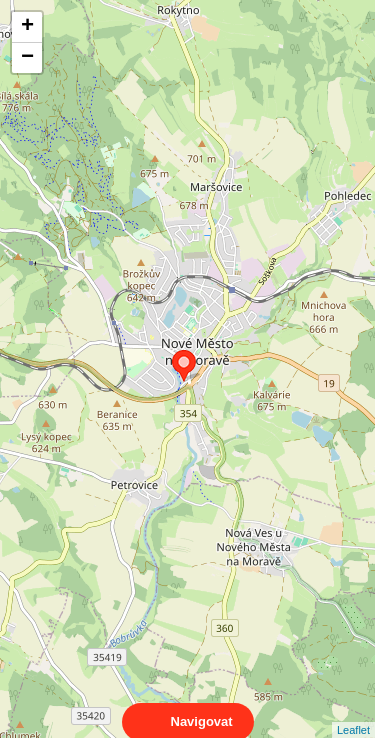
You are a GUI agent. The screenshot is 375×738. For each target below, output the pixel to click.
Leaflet (353, 712)
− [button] (27, 58)
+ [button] (27, 27)
